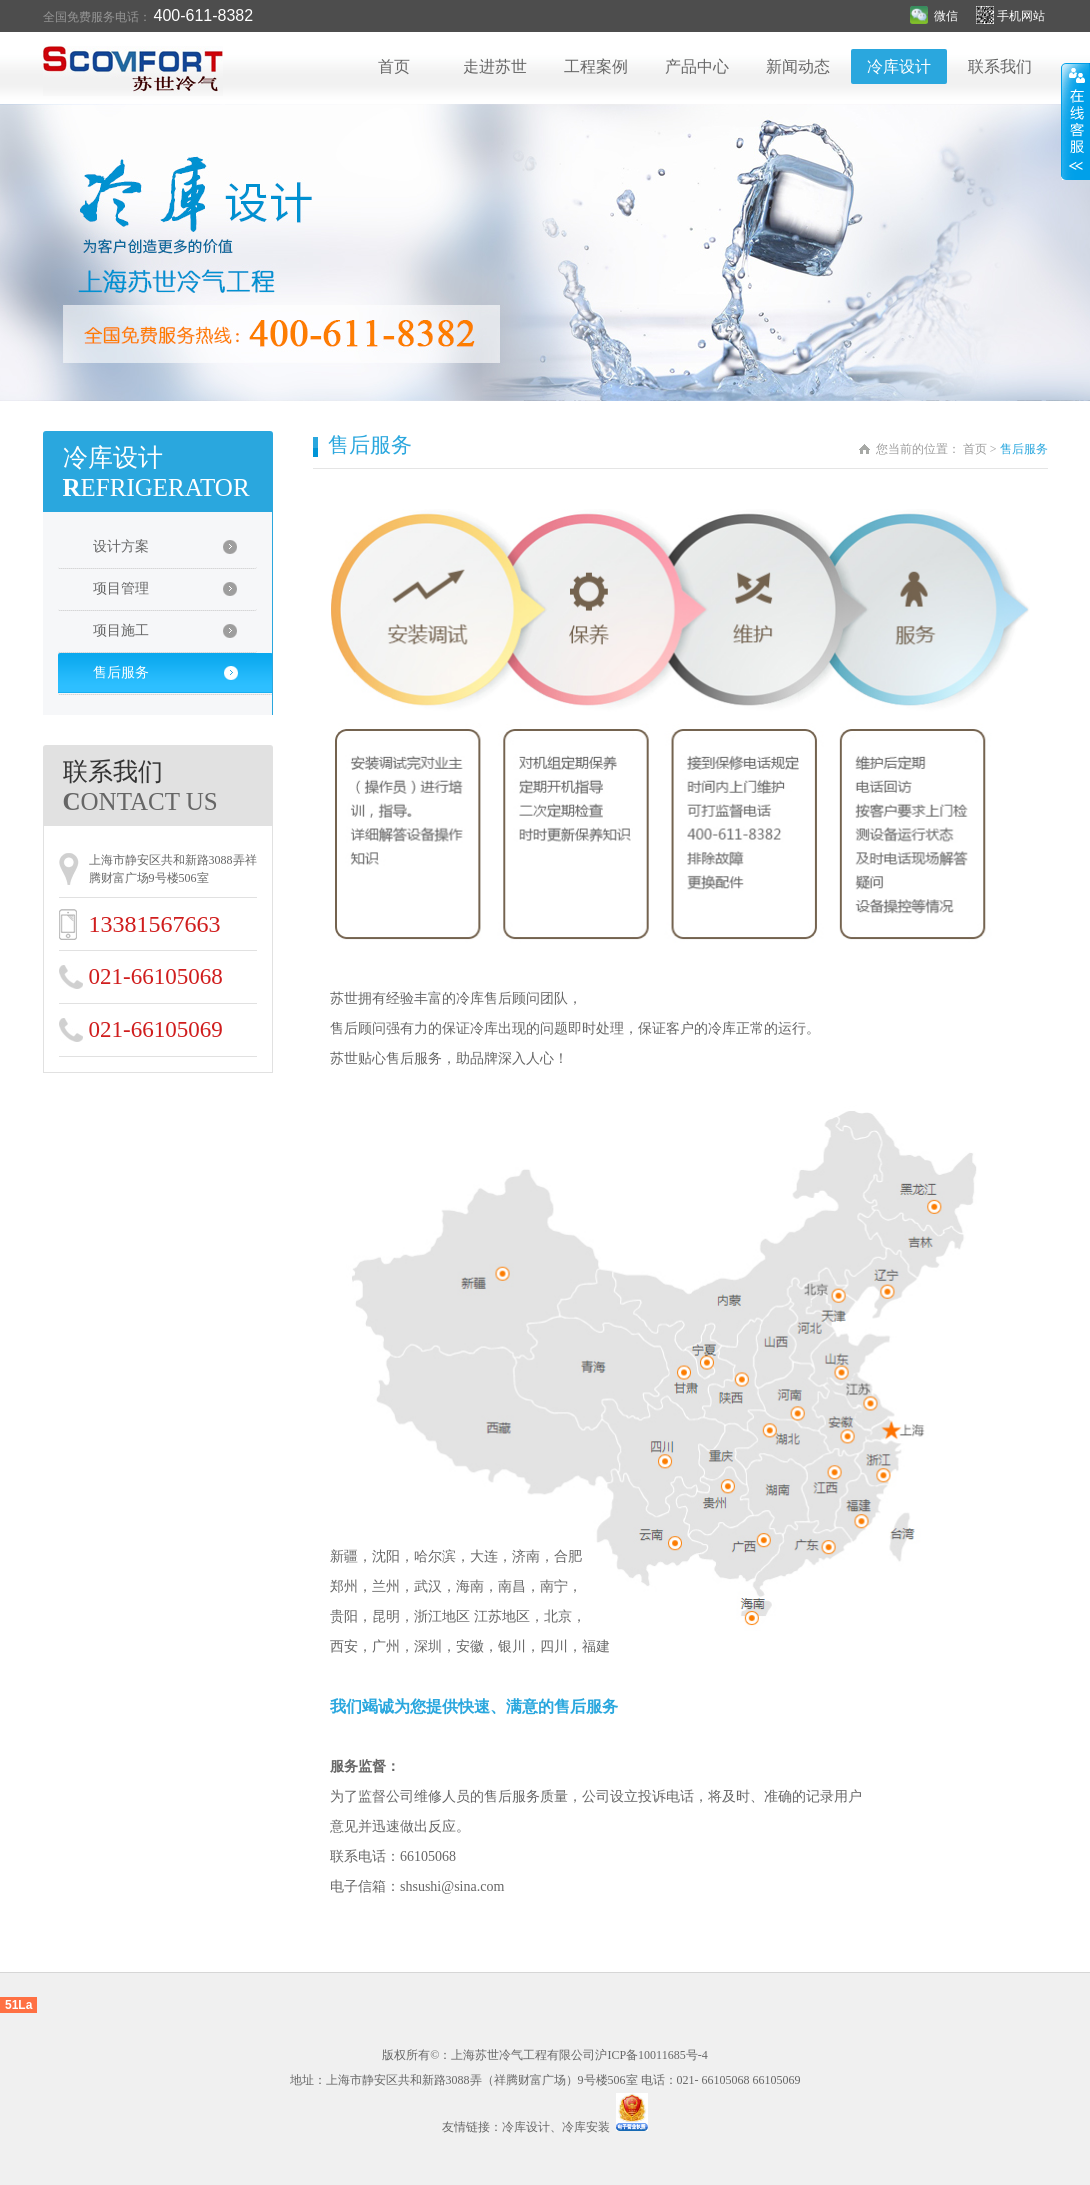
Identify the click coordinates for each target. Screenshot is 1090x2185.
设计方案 (175, 553)
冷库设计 (899, 66)
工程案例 (596, 66)
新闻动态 (798, 66)
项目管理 (175, 595)
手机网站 (1012, 16)
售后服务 (178, 679)
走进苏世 (495, 66)
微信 (934, 16)
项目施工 (175, 637)
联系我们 (1000, 66)
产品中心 (697, 66)
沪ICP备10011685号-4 (651, 2055)
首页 (394, 66)
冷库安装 (586, 2127)
